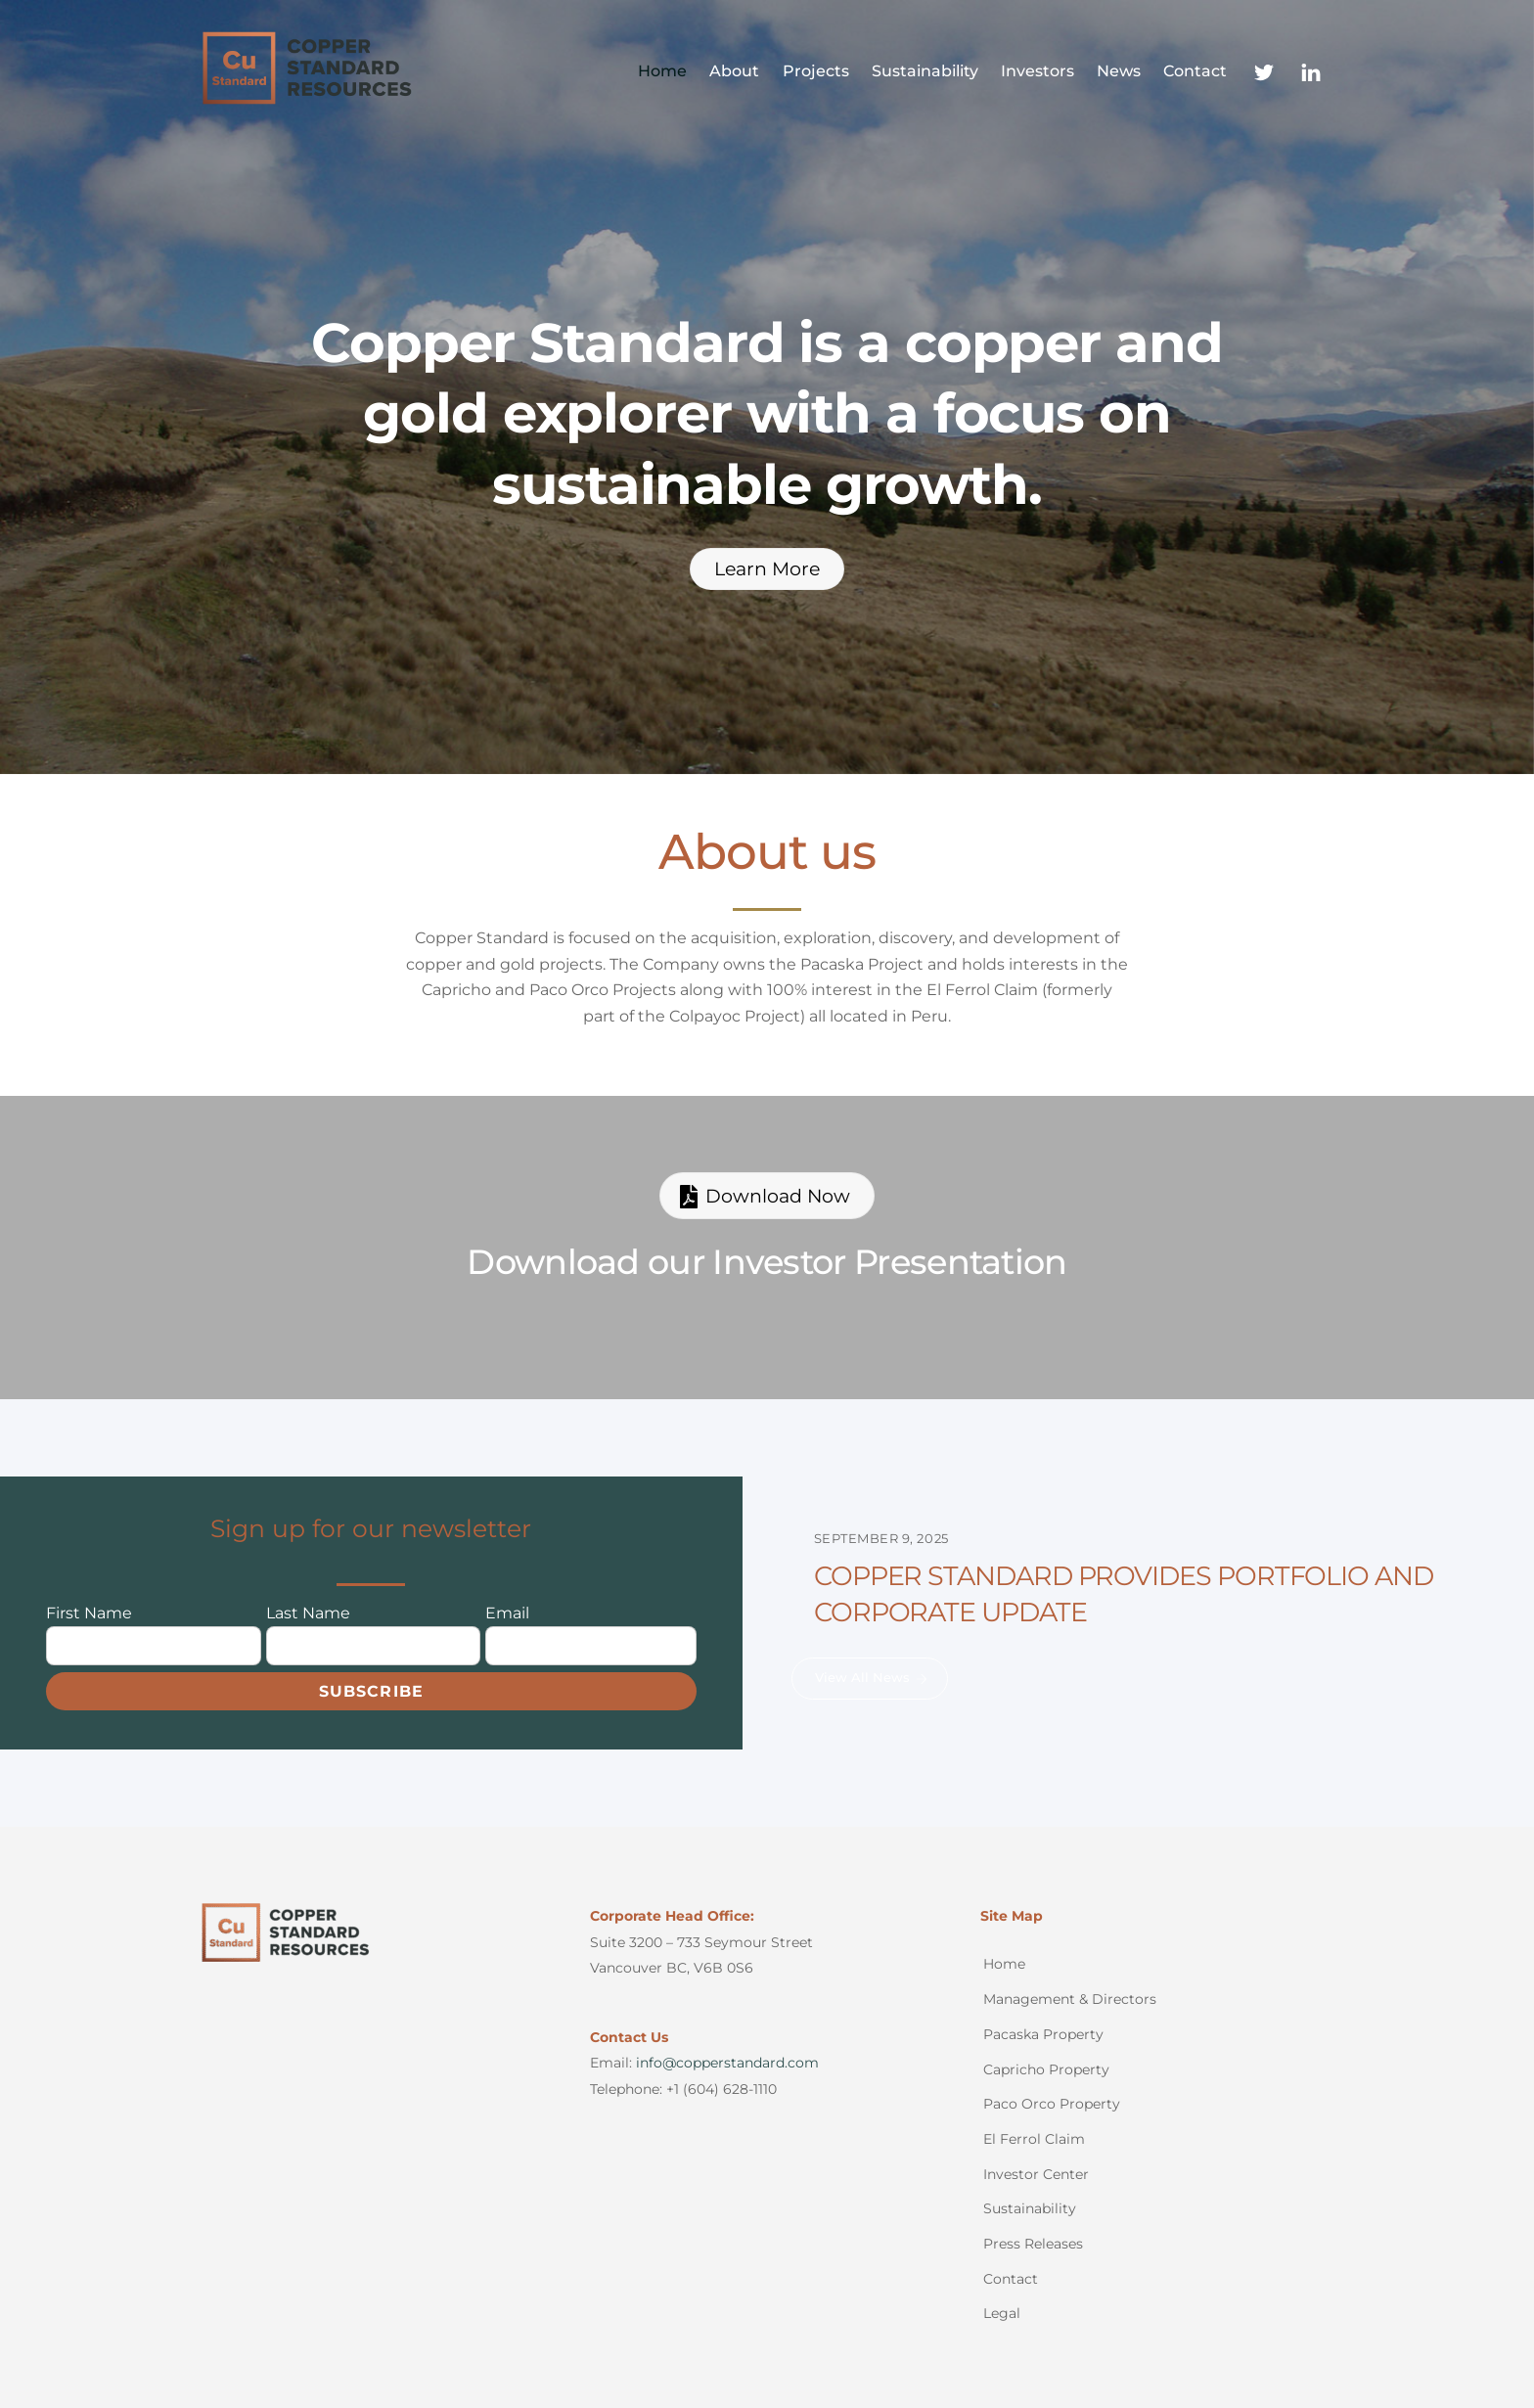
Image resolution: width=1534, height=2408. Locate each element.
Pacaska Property (1043, 2034)
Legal (1001, 2313)
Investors (1037, 71)
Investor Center (1036, 2174)
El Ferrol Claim (1034, 2139)
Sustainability (925, 71)
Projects (816, 71)
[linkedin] (1311, 70)
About (734, 71)
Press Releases (1033, 2243)
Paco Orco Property (1051, 2104)
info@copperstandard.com (727, 2062)
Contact (1195, 71)
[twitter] (1264, 70)
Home (662, 71)
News (1119, 71)
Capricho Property (1046, 2069)
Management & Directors (1069, 1999)
